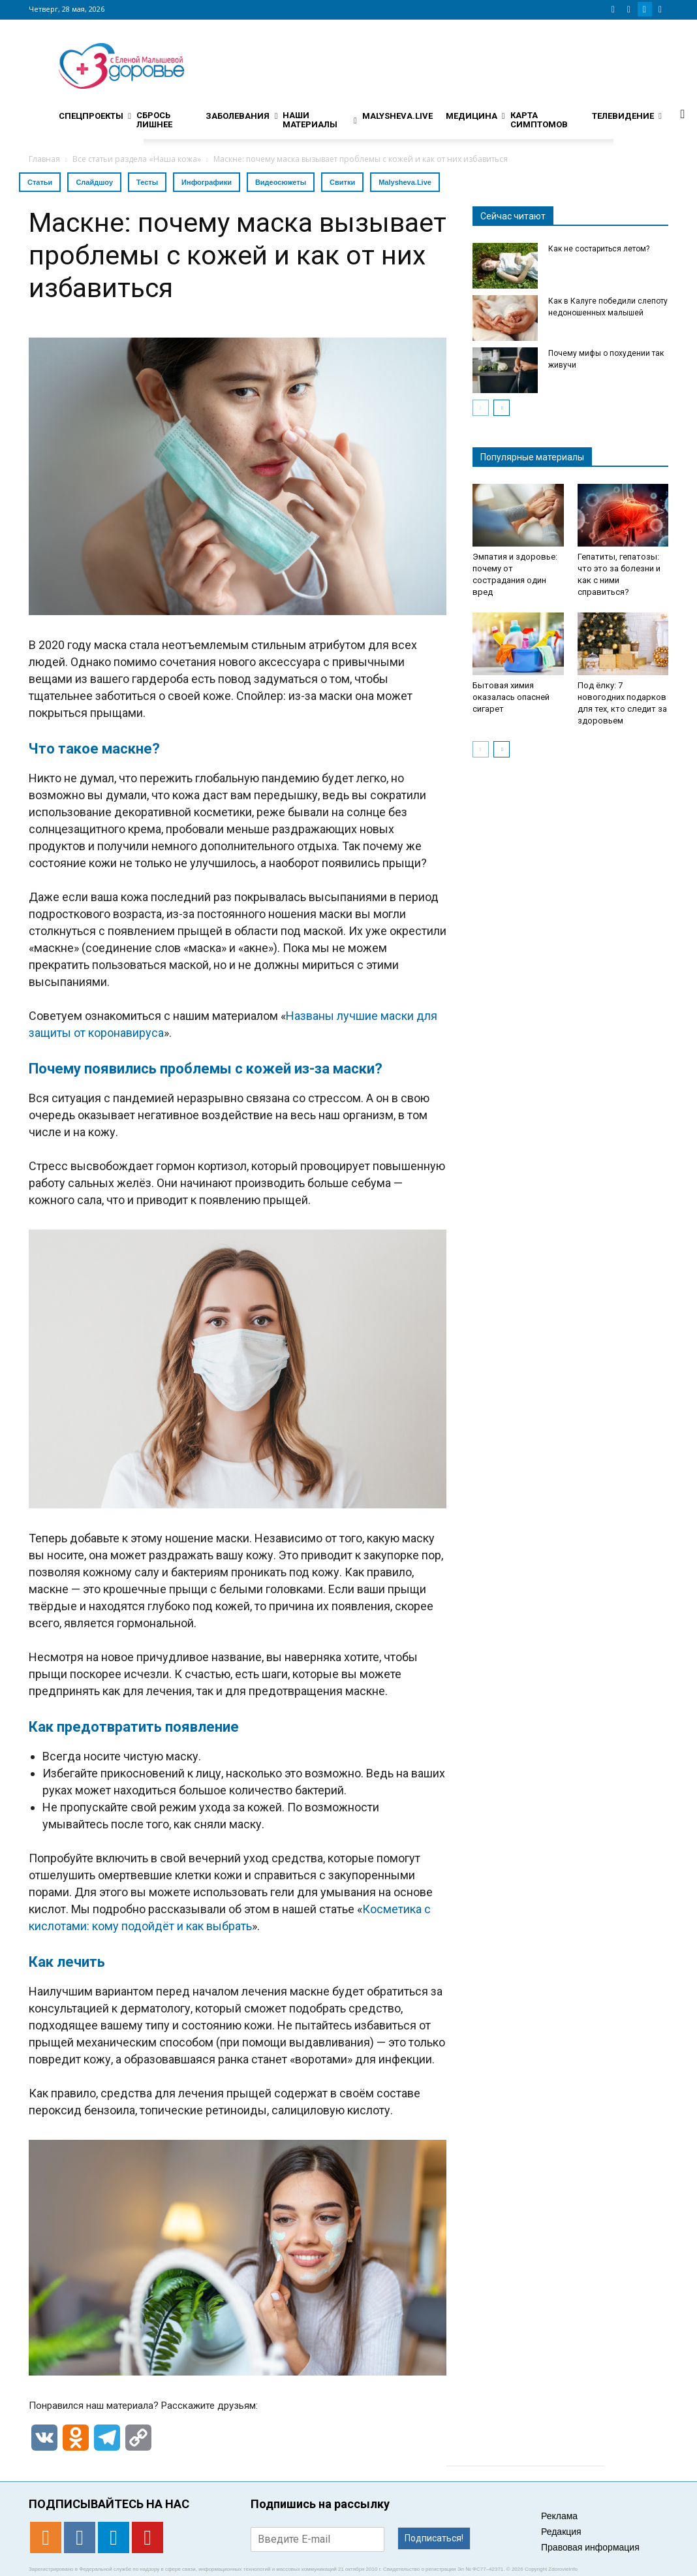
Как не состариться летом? (598, 248)
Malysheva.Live (405, 182)
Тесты (147, 182)
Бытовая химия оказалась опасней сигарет (511, 697)
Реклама (559, 2516)
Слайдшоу (94, 182)
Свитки (342, 182)
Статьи (39, 182)
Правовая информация (590, 2547)
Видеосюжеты (280, 182)
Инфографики (206, 182)
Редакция (561, 2531)
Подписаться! (434, 2538)
